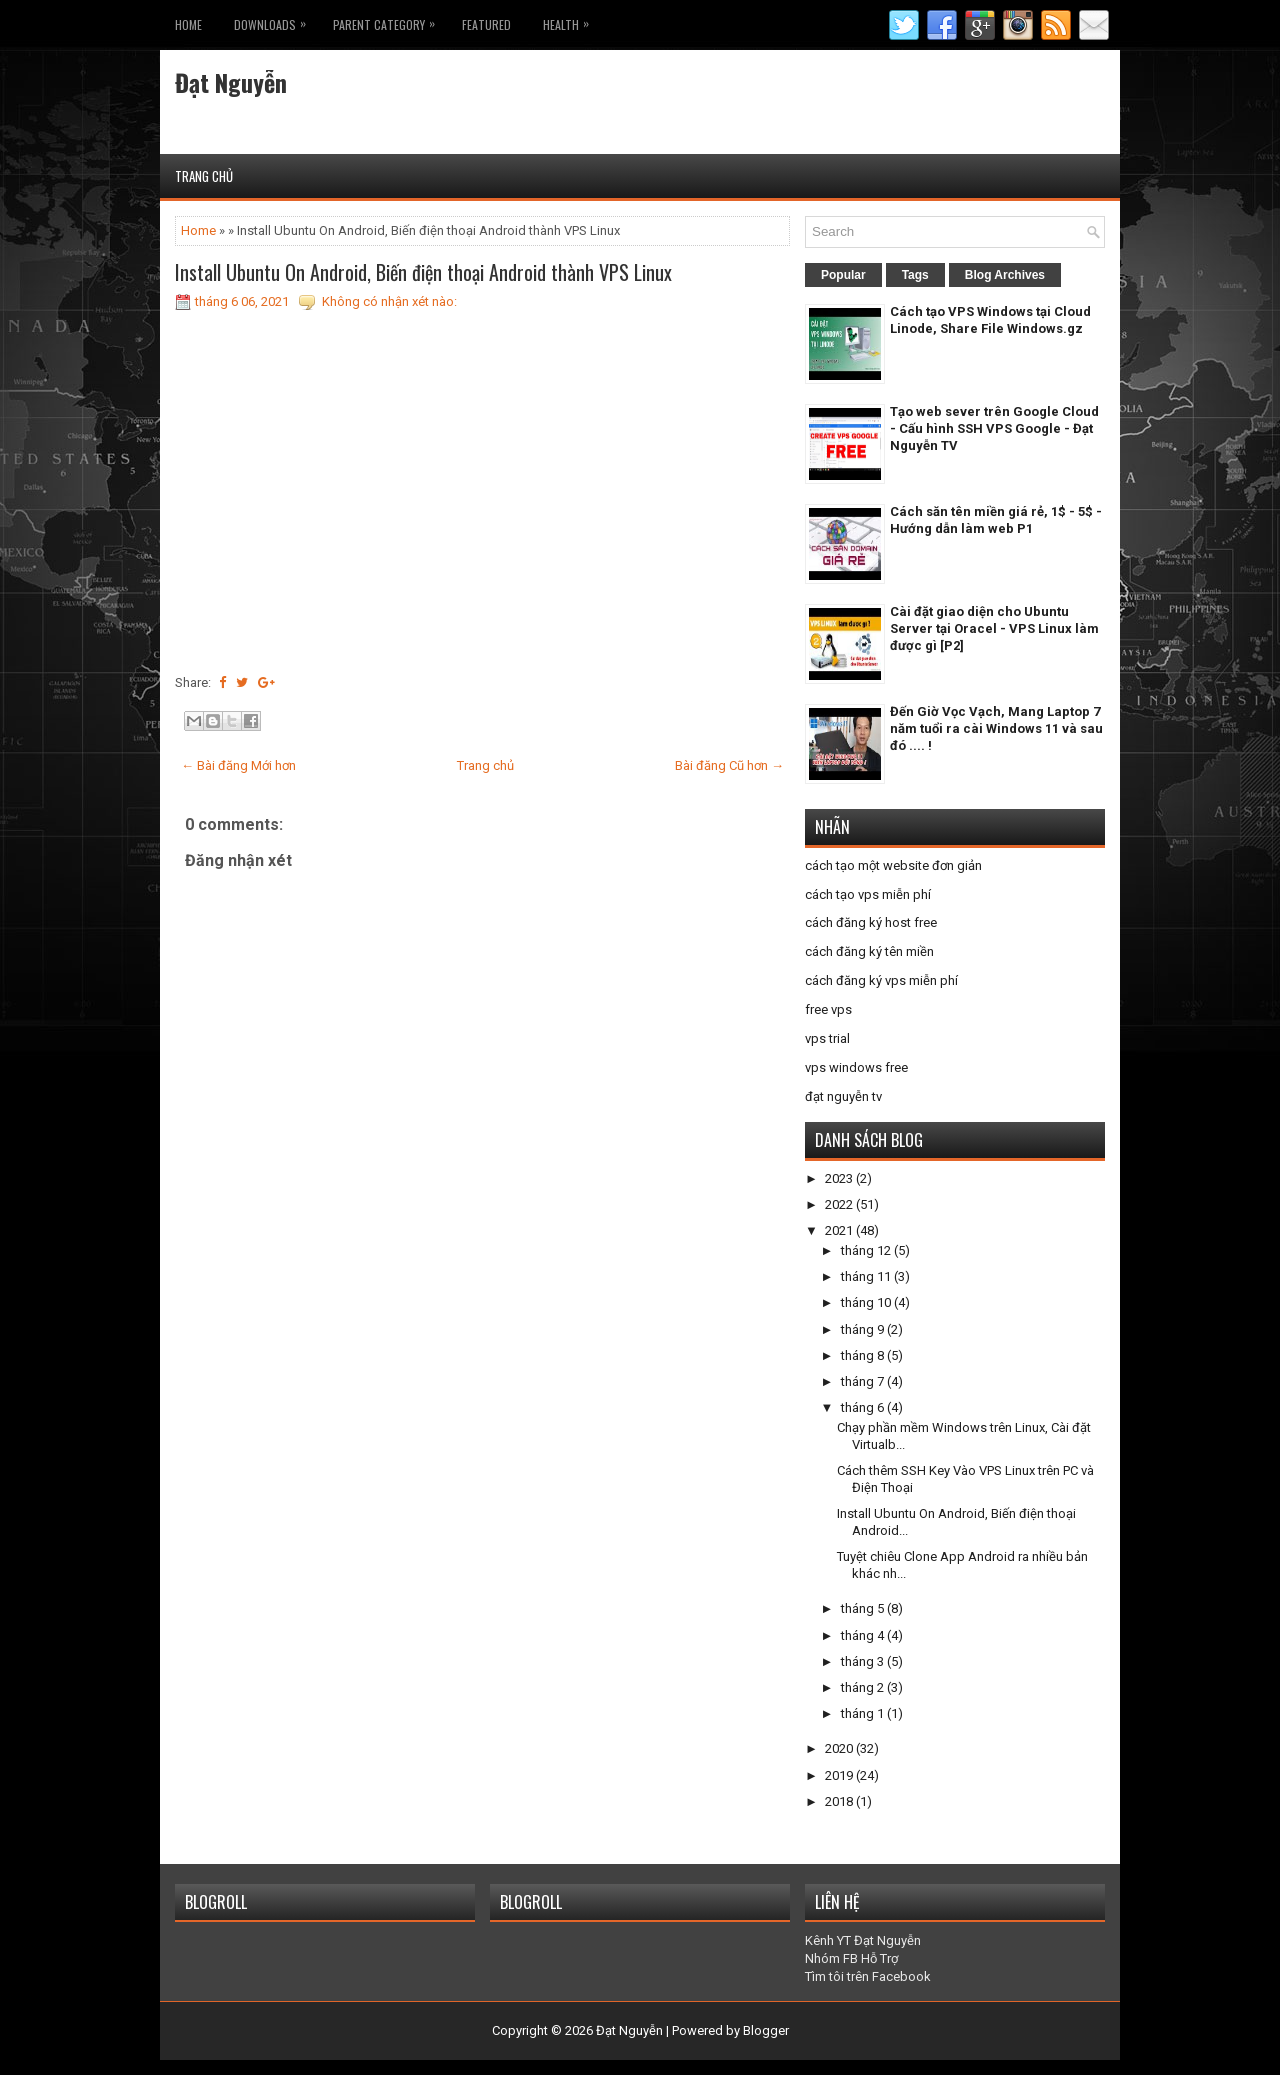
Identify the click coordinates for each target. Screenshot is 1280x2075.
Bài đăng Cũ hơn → (729, 765)
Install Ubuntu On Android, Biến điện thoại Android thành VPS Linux (423, 272)
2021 (839, 1230)
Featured (486, 24)
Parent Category (389, 20)
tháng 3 (862, 1661)
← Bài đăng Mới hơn (238, 765)
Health (571, 20)
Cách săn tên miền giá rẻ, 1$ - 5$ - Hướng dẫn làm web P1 (996, 520)
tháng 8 (862, 1355)
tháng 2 (862, 1687)
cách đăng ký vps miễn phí (881, 980)
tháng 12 (866, 1250)
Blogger (766, 2030)
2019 (839, 1775)
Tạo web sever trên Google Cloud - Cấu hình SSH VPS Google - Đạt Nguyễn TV (994, 428)
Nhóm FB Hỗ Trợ (851, 1958)
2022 (839, 1204)
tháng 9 (862, 1329)
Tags (915, 275)
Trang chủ (204, 176)
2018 (839, 1801)
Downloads (275, 20)
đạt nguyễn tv (843, 1096)
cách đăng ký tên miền (869, 951)
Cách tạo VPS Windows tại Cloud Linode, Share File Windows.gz (990, 320)
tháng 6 (862, 1407)
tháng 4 (862, 1635)
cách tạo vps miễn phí (868, 894)
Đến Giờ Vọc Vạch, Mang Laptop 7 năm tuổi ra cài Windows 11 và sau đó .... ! (996, 728)
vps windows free (856, 1067)
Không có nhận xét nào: (389, 301)
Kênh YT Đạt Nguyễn (863, 1940)
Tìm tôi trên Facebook (868, 1976)
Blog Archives (1005, 275)
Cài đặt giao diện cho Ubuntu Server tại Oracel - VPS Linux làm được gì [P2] (994, 628)
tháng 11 (866, 1276)
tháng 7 (862, 1381)
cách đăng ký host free (871, 922)
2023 (839, 1178)
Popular (843, 275)
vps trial (827, 1038)
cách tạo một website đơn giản (893, 865)
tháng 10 (866, 1302)
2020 (839, 1748)
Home (188, 24)
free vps (828, 1009)
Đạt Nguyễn (231, 82)
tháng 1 (862, 1713)
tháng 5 (862, 1608)
